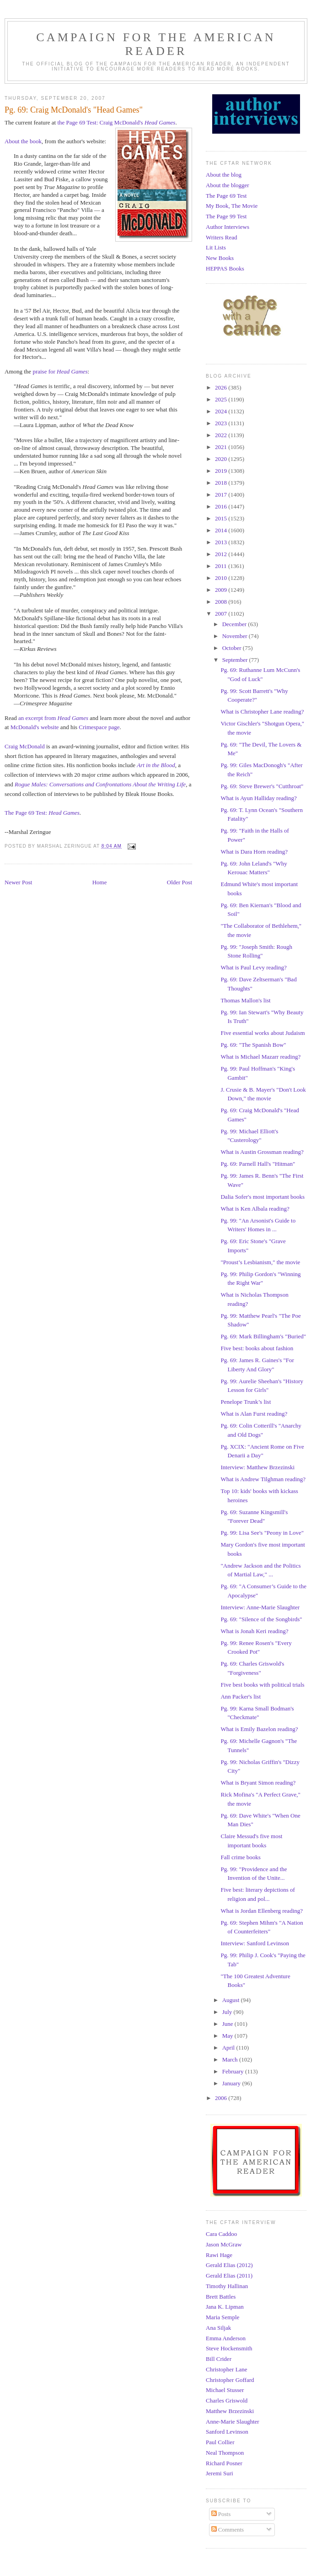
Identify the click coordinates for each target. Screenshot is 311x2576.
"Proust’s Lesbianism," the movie (260, 1262)
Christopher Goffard (230, 2379)
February (233, 2071)
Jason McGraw (223, 2244)
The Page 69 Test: (42, 812)
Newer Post (18, 882)
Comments (227, 2529)
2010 (221, 577)
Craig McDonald (25, 746)
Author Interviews (227, 226)
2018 (221, 482)
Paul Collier (220, 2442)
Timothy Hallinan (227, 2286)
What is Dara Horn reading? (254, 851)
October (232, 647)
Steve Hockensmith (229, 2348)
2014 (221, 530)
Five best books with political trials (262, 1684)
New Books (220, 257)
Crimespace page (99, 727)
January (232, 2083)
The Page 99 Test (226, 216)
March (230, 2059)
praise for (59, 371)
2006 (221, 2097)
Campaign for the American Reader (156, 44)
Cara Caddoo (221, 2233)
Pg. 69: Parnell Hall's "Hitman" (257, 1163)
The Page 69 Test (226, 195)
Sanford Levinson (227, 2431)
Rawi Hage (219, 2254)
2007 (221, 613)
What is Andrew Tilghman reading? (263, 1479)
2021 (221, 447)
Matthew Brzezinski (230, 2411)
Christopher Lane (226, 2369)
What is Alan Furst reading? (253, 1413)
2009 (221, 589)
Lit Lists (216, 247)
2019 (221, 470)
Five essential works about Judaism (262, 1032)
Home (99, 882)
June (228, 2023)
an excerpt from (53, 717)
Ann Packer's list (240, 1696)
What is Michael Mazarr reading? (260, 1056)
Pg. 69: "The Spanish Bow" (253, 1044)
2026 (221, 387)
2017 (221, 494)
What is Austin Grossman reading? (261, 1151)
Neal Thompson (225, 2452)
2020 (221, 458)
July (228, 2011)
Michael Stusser (225, 2390)
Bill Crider (218, 2358)
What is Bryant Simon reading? (257, 1782)
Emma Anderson (226, 2338)
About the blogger (227, 185)
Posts (221, 2514)
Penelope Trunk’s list (245, 1401)
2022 (221, 435)
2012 (221, 554)
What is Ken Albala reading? (254, 1208)
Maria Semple (222, 2317)
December (235, 624)
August (231, 2000)
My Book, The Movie (231, 205)
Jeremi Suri (219, 2473)
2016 (221, 506)
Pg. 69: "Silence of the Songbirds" (261, 1619)
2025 (221, 399)
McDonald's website (35, 727)
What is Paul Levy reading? (253, 967)
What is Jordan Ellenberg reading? (261, 1910)
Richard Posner (224, 2463)
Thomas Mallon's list (245, 1000)
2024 (221, 411)
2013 (221, 542)
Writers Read (221, 237)
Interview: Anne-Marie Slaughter (260, 1607)
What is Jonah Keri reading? (254, 1631)
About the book (23, 141)
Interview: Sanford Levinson (254, 1943)
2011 (221, 566)
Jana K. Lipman (225, 2306)
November (235, 636)
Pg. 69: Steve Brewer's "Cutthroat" (261, 786)
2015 (221, 518)
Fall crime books (240, 1857)
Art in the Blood (156, 765)
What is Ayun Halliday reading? (258, 798)
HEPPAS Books (225, 268)
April (229, 2047)
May (228, 2035)
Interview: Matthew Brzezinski (257, 1467)
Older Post (179, 882)
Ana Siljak (218, 2327)
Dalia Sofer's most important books (262, 1196)
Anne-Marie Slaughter (232, 2421)
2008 (221, 601)
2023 (221, 423)
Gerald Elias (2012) (229, 2265)
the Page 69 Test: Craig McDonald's (116, 122)
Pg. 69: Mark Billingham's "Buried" (263, 1336)
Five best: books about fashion (256, 1348)
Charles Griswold (226, 2400)
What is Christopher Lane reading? (262, 711)
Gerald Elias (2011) (229, 2275)
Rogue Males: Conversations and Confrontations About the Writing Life (100, 784)
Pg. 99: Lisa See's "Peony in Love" (262, 1532)
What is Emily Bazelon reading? (259, 1729)
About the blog (223, 174)
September (235, 659)
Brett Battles (221, 2296)
